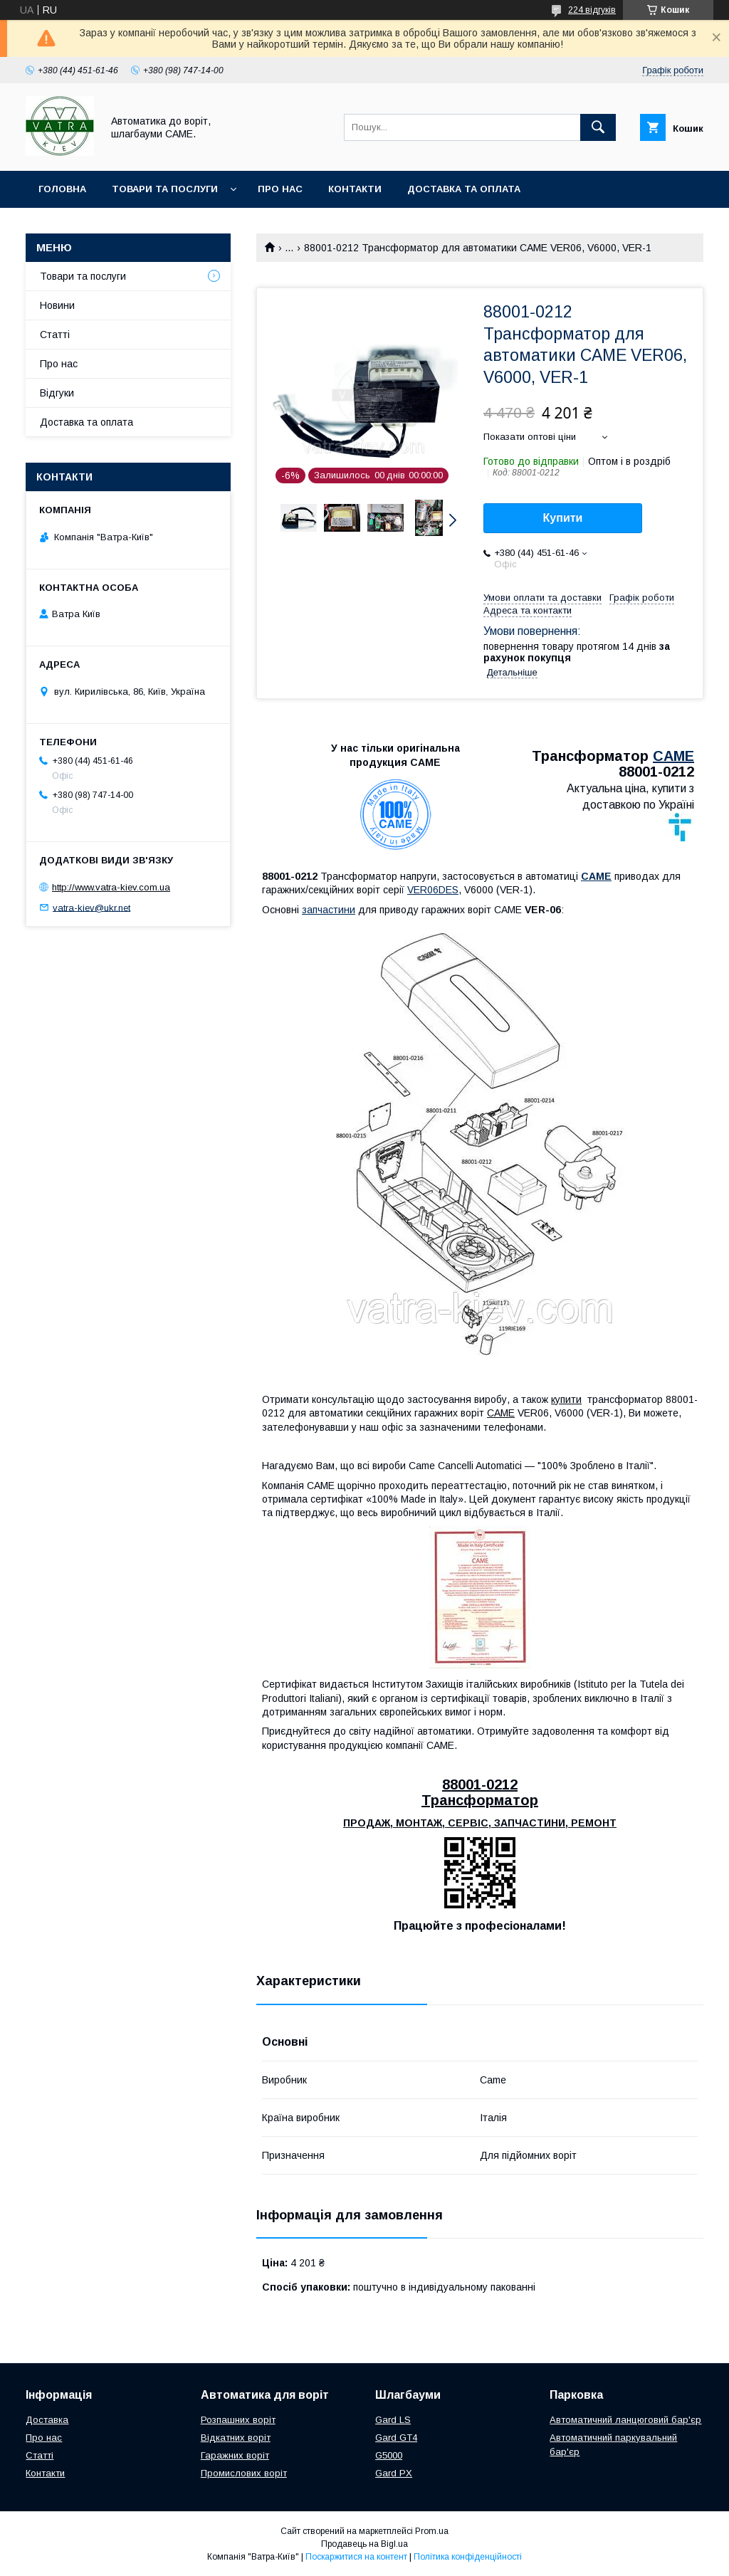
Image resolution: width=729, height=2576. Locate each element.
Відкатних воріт (236, 2437)
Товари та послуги (165, 189)
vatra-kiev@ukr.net (91, 907)
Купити (563, 518)
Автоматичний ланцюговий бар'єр (625, 2419)
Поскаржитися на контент (356, 2557)
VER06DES (432, 889)
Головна (62, 189)
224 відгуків (592, 10)
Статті (55, 334)
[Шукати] (598, 127)
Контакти (355, 189)
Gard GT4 (396, 2437)
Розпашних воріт (238, 2419)
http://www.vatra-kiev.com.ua (111, 887)
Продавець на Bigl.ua (364, 2544)
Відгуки (57, 393)
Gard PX (393, 2473)
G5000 (388, 2455)
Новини (57, 305)
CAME (673, 756)
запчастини (328, 909)
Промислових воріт (244, 2473)
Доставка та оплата (463, 189)
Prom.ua (432, 2531)
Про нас (280, 189)
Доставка (47, 2419)
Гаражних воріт (235, 2455)
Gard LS (393, 2419)
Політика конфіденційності (468, 2557)
